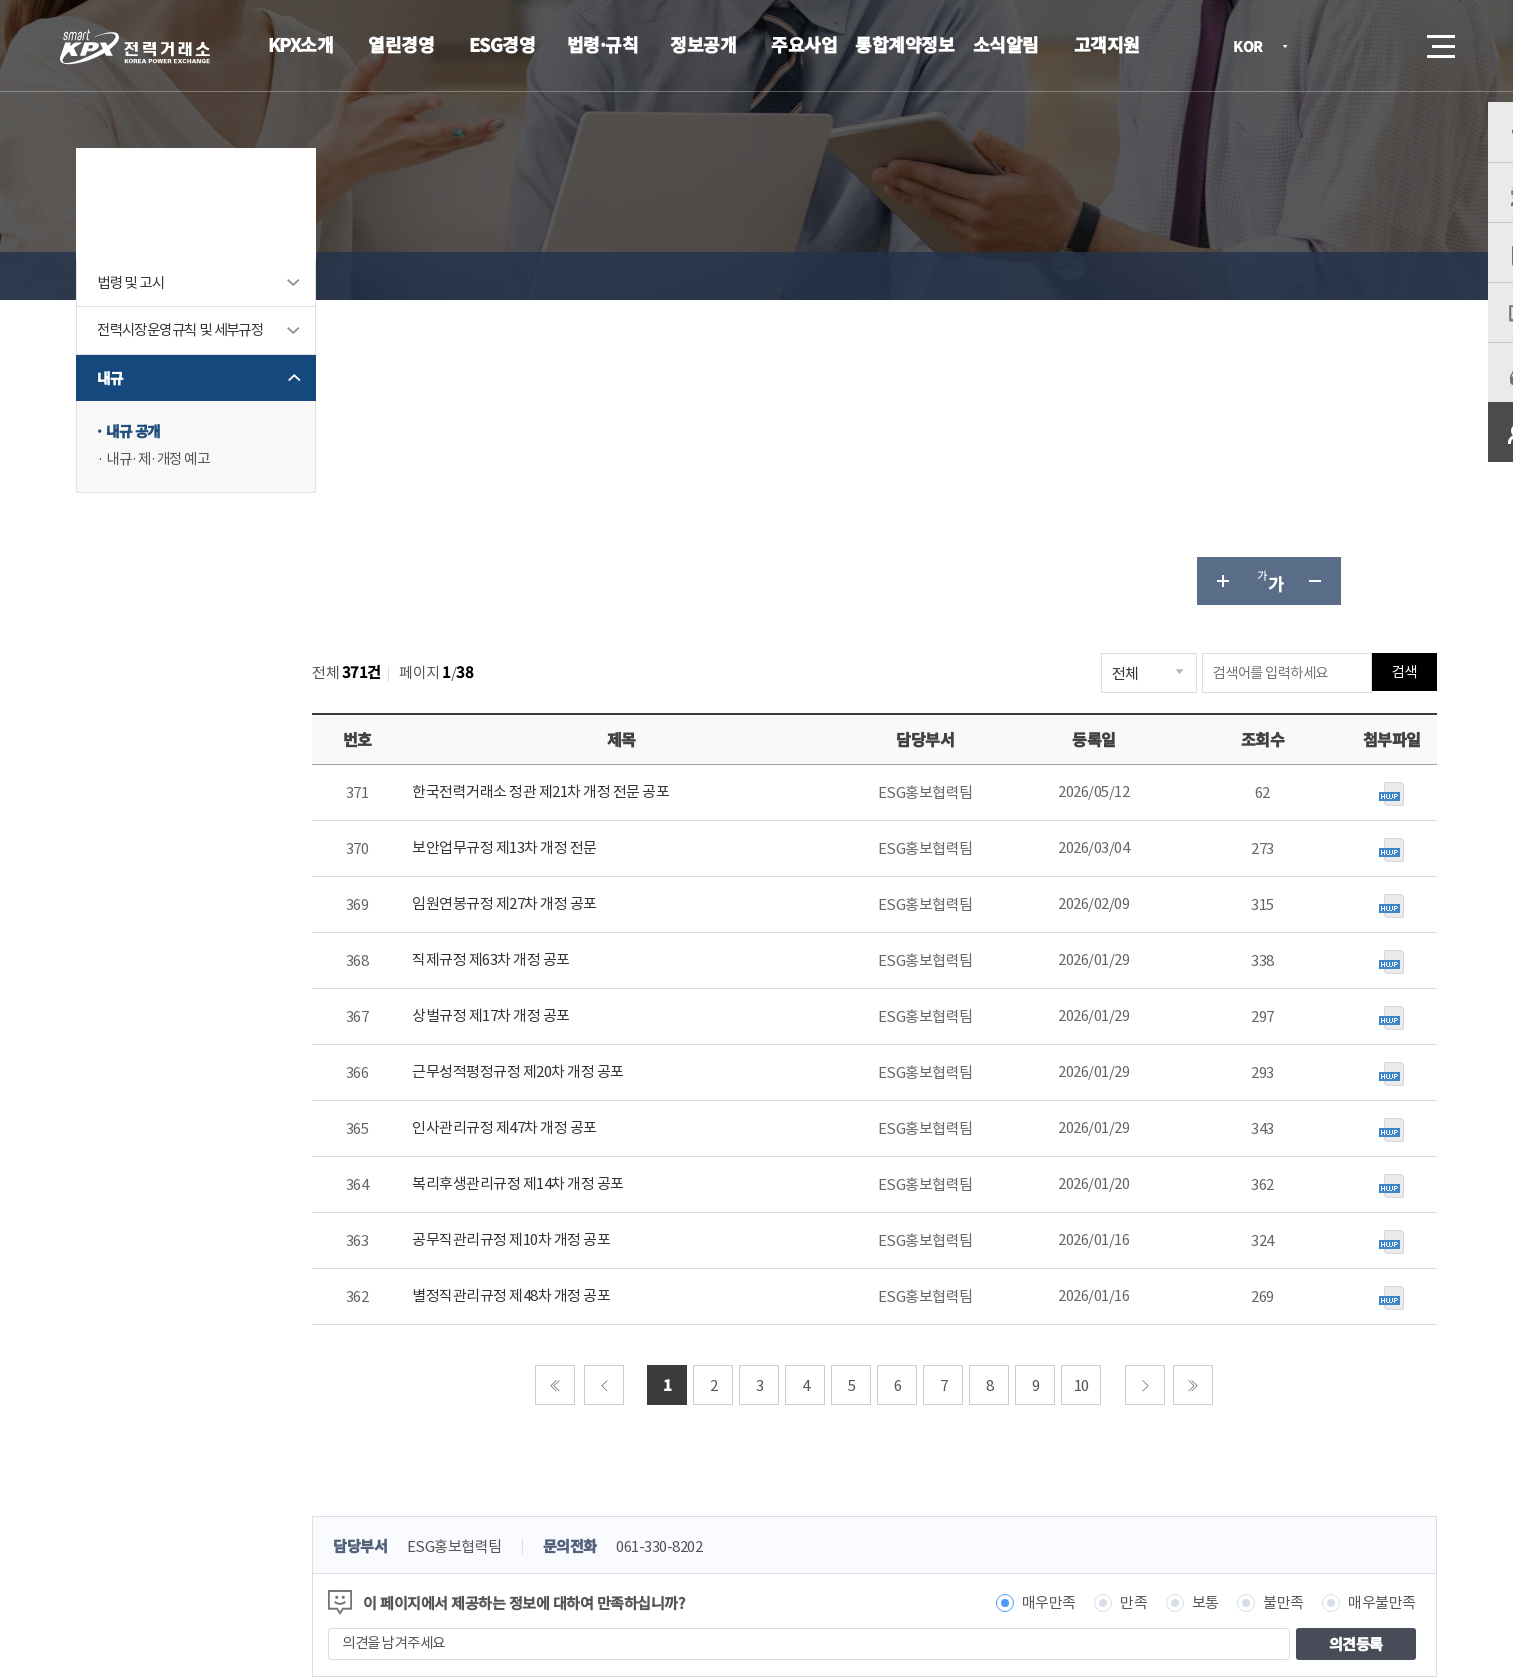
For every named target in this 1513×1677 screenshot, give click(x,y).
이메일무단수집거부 (634, 1501)
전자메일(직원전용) (940, 1501)
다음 (1167, 1079)
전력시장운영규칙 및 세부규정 (221, 382)
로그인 (1328, 46)
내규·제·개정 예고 (202, 522)
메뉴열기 (1439, 40)
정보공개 (703, 44)
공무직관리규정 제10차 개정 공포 (586, 934)
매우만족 (1009, 1296)
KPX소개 (301, 44)
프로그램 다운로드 (788, 1501)
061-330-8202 (744, 1240)
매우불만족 (1342, 1296)
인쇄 (1373, 276)
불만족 (1243, 1296)
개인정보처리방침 (481, 1501)
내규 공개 (176, 494)
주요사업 (804, 44)
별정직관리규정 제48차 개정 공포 (586, 990)
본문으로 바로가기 (0, 0)
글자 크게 (1181, 276)
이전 (626, 1079)
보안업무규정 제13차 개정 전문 (579, 542)
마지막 (1216, 1079)
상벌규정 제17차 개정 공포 (566, 710)
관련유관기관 (1279, 1504)
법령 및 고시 (174, 323)
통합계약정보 (904, 44)
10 (1103, 1079)
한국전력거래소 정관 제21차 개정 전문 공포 (615, 486)
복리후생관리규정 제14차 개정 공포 (593, 878)
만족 (1093, 1296)
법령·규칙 (603, 44)
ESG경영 (502, 44)
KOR (1253, 47)
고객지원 (1107, 44)
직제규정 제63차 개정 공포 (566, 654)
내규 (151, 440)
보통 (1165, 1296)
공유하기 (1325, 276)
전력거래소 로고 (135, 47)
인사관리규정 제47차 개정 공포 (579, 822)
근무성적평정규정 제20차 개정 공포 (593, 766)
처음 (578, 1079)
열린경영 (401, 44)
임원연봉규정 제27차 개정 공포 (579, 598)
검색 (1385, 46)
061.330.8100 (712, 1562)
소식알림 (1006, 44)
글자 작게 (1277, 276)
